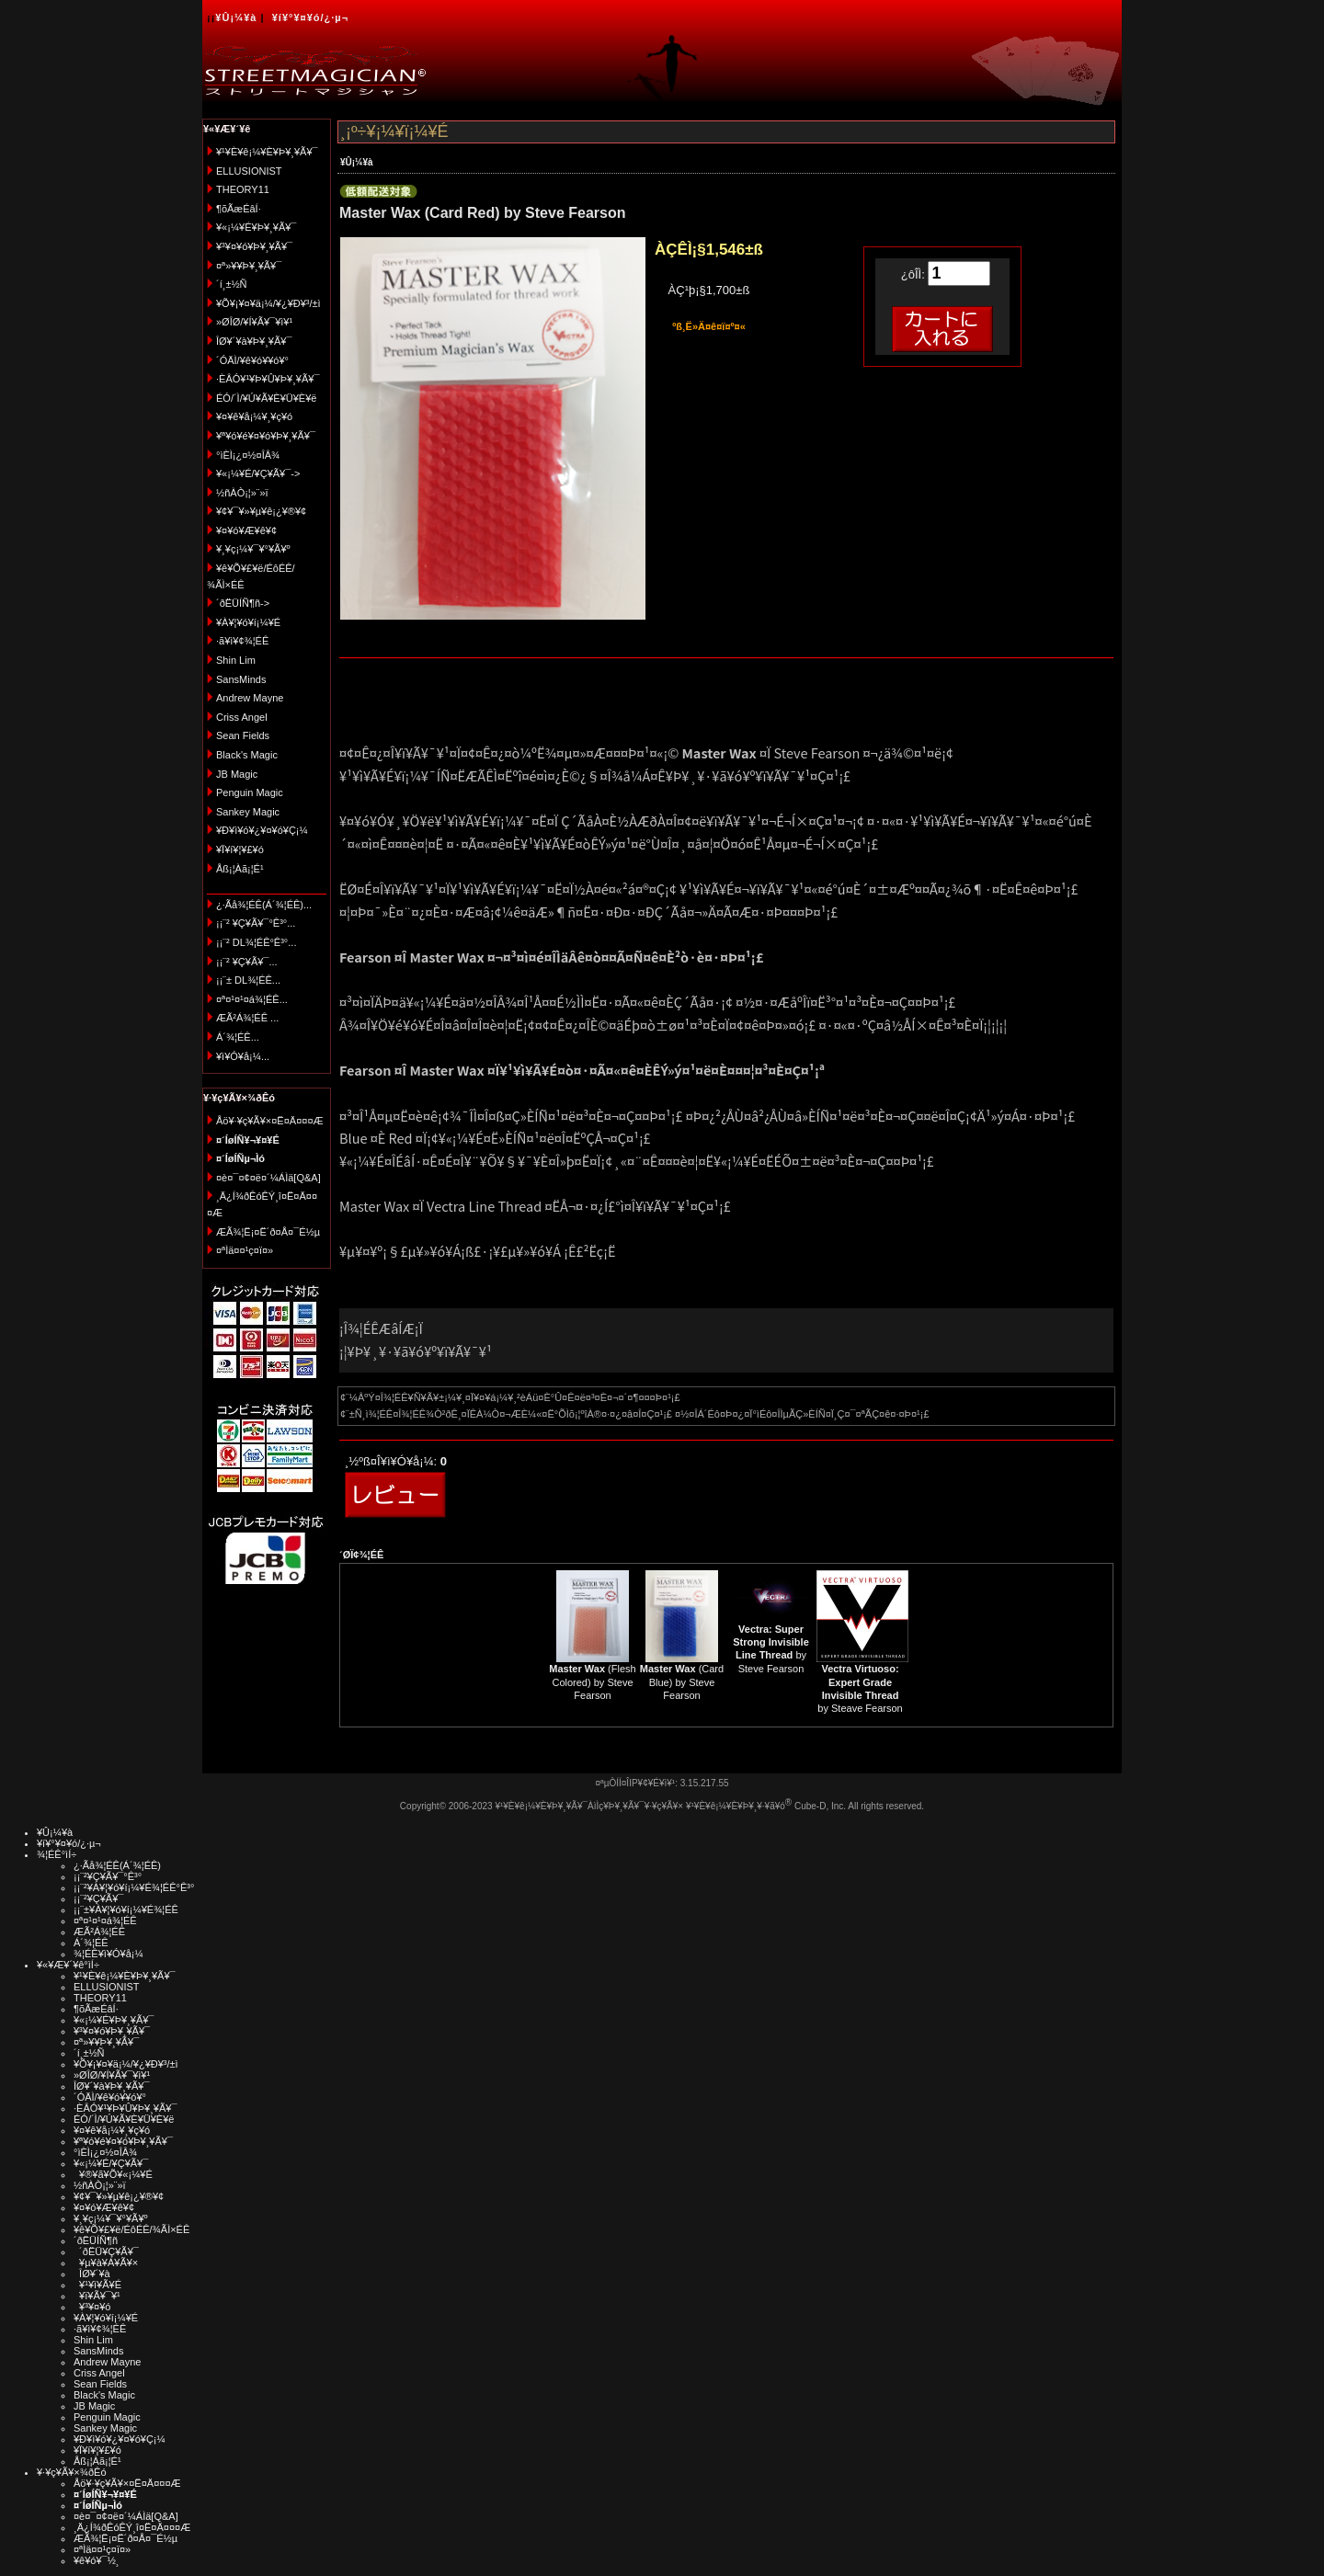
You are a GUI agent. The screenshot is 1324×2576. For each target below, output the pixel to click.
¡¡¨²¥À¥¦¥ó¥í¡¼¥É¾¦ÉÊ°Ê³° (134, 1887)
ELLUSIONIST (249, 171)
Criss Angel (242, 717)
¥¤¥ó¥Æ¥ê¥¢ (246, 530)
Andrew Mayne (249, 697)
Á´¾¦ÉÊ (91, 1942)
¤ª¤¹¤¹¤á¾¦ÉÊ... (252, 999)
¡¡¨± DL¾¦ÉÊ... (248, 980)
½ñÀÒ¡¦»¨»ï (242, 492)
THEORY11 (242, 189)
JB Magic (236, 774)
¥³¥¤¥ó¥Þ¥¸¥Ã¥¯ (254, 246)
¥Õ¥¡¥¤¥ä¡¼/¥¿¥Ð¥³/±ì (268, 303)
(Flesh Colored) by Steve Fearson (592, 1682)
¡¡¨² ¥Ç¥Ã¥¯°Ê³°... (255, 923)
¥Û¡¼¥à (236, 17)
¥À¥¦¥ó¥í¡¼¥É (248, 622)
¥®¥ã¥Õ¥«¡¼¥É (113, 2174)
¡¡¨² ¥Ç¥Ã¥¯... (247, 961)
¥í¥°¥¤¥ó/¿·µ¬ (310, 17)
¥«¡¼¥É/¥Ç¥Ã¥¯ (111, 2163)
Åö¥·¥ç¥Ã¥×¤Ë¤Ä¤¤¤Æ (270, 1120)
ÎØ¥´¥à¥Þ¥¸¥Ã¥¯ (254, 341)
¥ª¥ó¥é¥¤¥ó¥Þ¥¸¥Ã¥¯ (265, 435)
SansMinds (241, 679)
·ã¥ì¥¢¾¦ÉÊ (242, 640)
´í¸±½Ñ (231, 284)
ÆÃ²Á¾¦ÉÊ (99, 1931)
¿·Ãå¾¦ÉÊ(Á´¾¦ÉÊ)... (264, 904)
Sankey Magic (248, 811)
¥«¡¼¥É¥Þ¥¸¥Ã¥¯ (256, 227)
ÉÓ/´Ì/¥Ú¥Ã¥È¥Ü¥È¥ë (266, 398)
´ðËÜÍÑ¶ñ (96, 2240)
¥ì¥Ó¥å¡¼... (242, 1056)
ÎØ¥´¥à (92, 2273)
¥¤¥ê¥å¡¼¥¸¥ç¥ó (254, 416)
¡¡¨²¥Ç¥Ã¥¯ (98, 1898)
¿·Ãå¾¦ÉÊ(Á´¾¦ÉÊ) (117, 1865)
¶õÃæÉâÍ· (238, 208)
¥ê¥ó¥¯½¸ (97, 2560)
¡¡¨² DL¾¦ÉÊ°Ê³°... (256, 942)
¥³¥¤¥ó (92, 2306)
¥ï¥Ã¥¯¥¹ (97, 2295)
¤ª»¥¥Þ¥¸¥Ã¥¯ (248, 265)
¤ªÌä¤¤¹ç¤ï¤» (244, 1250)
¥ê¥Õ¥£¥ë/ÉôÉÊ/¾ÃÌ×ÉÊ (131, 2229)
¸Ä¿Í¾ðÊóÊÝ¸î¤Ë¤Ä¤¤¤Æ (132, 2527)
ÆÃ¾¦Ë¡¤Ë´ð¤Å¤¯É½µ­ (268, 1231)
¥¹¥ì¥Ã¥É (97, 2284)
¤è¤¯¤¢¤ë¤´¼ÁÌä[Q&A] (268, 1177)
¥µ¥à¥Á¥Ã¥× (106, 2262)
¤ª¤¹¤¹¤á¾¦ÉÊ (105, 1920)
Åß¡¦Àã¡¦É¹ (240, 868)
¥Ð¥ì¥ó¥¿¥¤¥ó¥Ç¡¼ (262, 830)
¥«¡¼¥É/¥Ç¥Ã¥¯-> (258, 473)
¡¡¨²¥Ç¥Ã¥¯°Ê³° (108, 1876)
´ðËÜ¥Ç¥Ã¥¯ (106, 2251)
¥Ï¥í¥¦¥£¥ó (240, 849)
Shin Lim (236, 660)
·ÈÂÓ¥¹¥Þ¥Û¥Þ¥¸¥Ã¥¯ (267, 378)
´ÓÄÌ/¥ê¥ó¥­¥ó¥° (252, 360)
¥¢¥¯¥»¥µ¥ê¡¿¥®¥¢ (261, 511)
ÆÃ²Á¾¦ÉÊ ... (247, 1017)
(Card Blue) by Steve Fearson (682, 1682)
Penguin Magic (249, 792)
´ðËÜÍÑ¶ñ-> (242, 603)
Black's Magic (247, 754)
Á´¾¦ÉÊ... (237, 1037)
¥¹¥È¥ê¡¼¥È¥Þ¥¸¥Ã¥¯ (267, 151)
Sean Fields (242, 735)
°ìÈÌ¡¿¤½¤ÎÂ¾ (248, 455)
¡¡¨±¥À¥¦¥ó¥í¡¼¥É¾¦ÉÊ (126, 1909)
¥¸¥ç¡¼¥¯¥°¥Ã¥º (253, 548)
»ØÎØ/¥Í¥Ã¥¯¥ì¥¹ (254, 321)
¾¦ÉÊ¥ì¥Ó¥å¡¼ (108, 1953)
